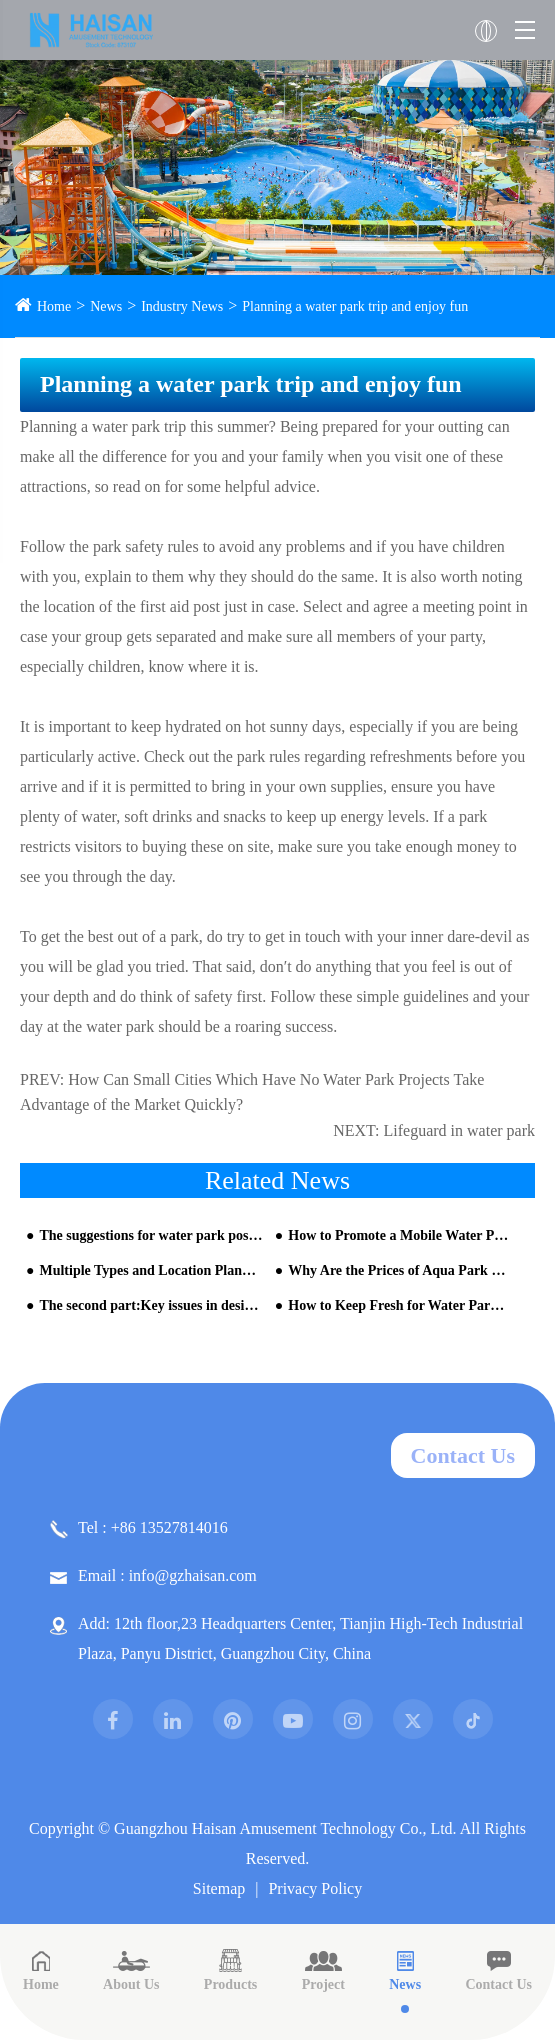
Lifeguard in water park (459, 1130)
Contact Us (463, 1455)
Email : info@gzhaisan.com (153, 1576)
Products (230, 1970)
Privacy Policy (315, 1888)
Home (54, 306)
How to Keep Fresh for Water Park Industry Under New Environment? (399, 1305)
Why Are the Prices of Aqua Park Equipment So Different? (399, 1270)
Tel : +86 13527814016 (139, 1528)
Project (323, 1970)
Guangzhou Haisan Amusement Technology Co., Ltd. (285, 1828)
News (106, 306)
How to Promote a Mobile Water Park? (399, 1235)
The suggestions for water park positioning (150, 1235)
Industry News (182, 306)
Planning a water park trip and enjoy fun (355, 306)
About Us (131, 1970)
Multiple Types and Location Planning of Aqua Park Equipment (150, 1270)
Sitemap (219, 1888)
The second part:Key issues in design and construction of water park (150, 1305)
